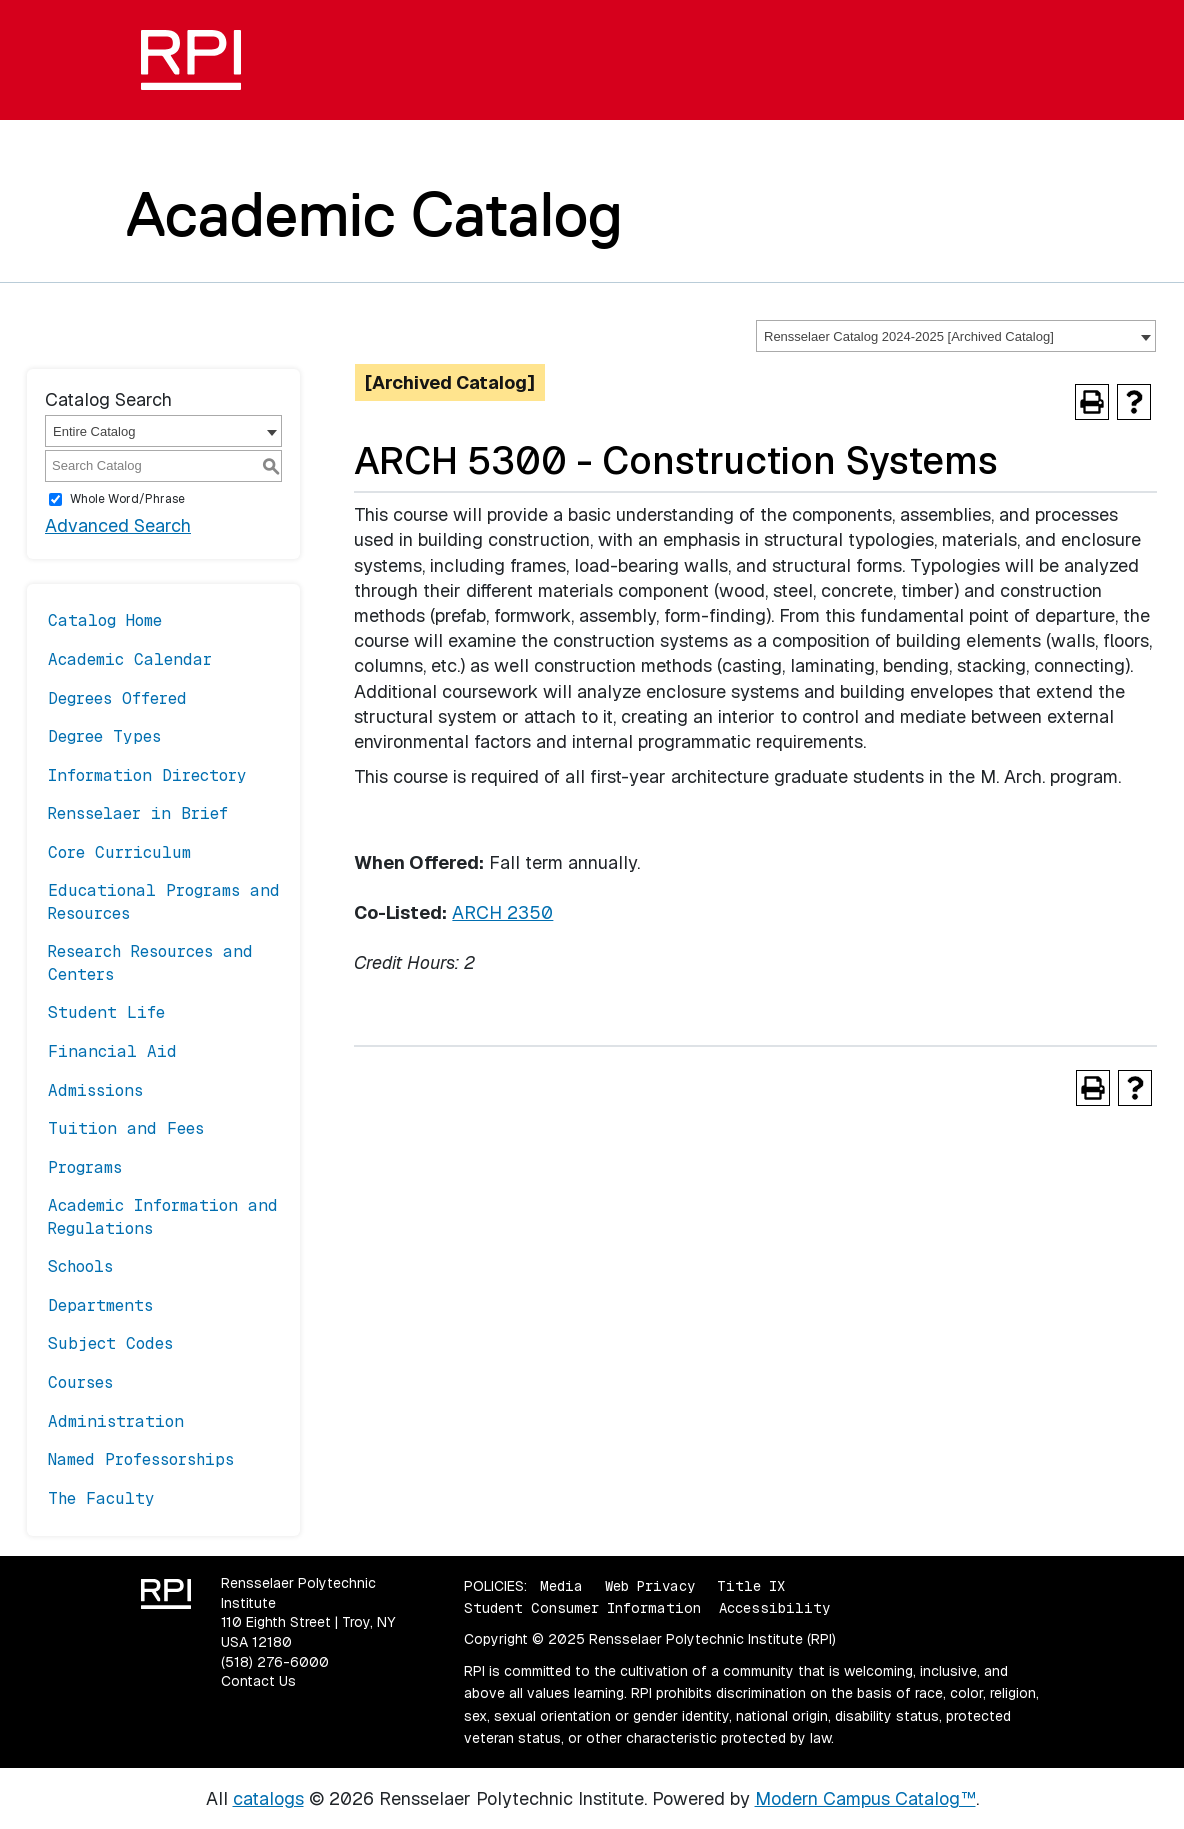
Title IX (751, 1586)
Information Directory (147, 775)
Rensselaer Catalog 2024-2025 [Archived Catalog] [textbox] (909, 336)
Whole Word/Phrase (127, 499)
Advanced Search (118, 525)
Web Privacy (650, 1586)
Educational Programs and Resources (164, 901)
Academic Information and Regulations (163, 1216)
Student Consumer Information (582, 1608)
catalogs (268, 1798)
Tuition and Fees (126, 1128)
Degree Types (104, 736)
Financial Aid (112, 1051)
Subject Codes (110, 1343)
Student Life (106, 1012)
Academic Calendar (130, 659)
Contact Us (258, 1681)
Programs (85, 1167)
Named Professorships (141, 1459)
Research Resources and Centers (150, 962)
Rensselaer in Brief (138, 813)
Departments (100, 1305)
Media (561, 1586)
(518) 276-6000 (275, 1662)
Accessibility (774, 1608)
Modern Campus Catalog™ (865, 1798)
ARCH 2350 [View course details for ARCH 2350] (502, 912)
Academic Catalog (374, 214)
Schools (80, 1266)
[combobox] (956, 336)
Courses (80, 1382)
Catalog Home (105, 620)
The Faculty (101, 1498)
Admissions (95, 1090)
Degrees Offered (117, 698)
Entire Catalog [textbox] (94, 431)
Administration (116, 1421)
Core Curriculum (119, 852)
